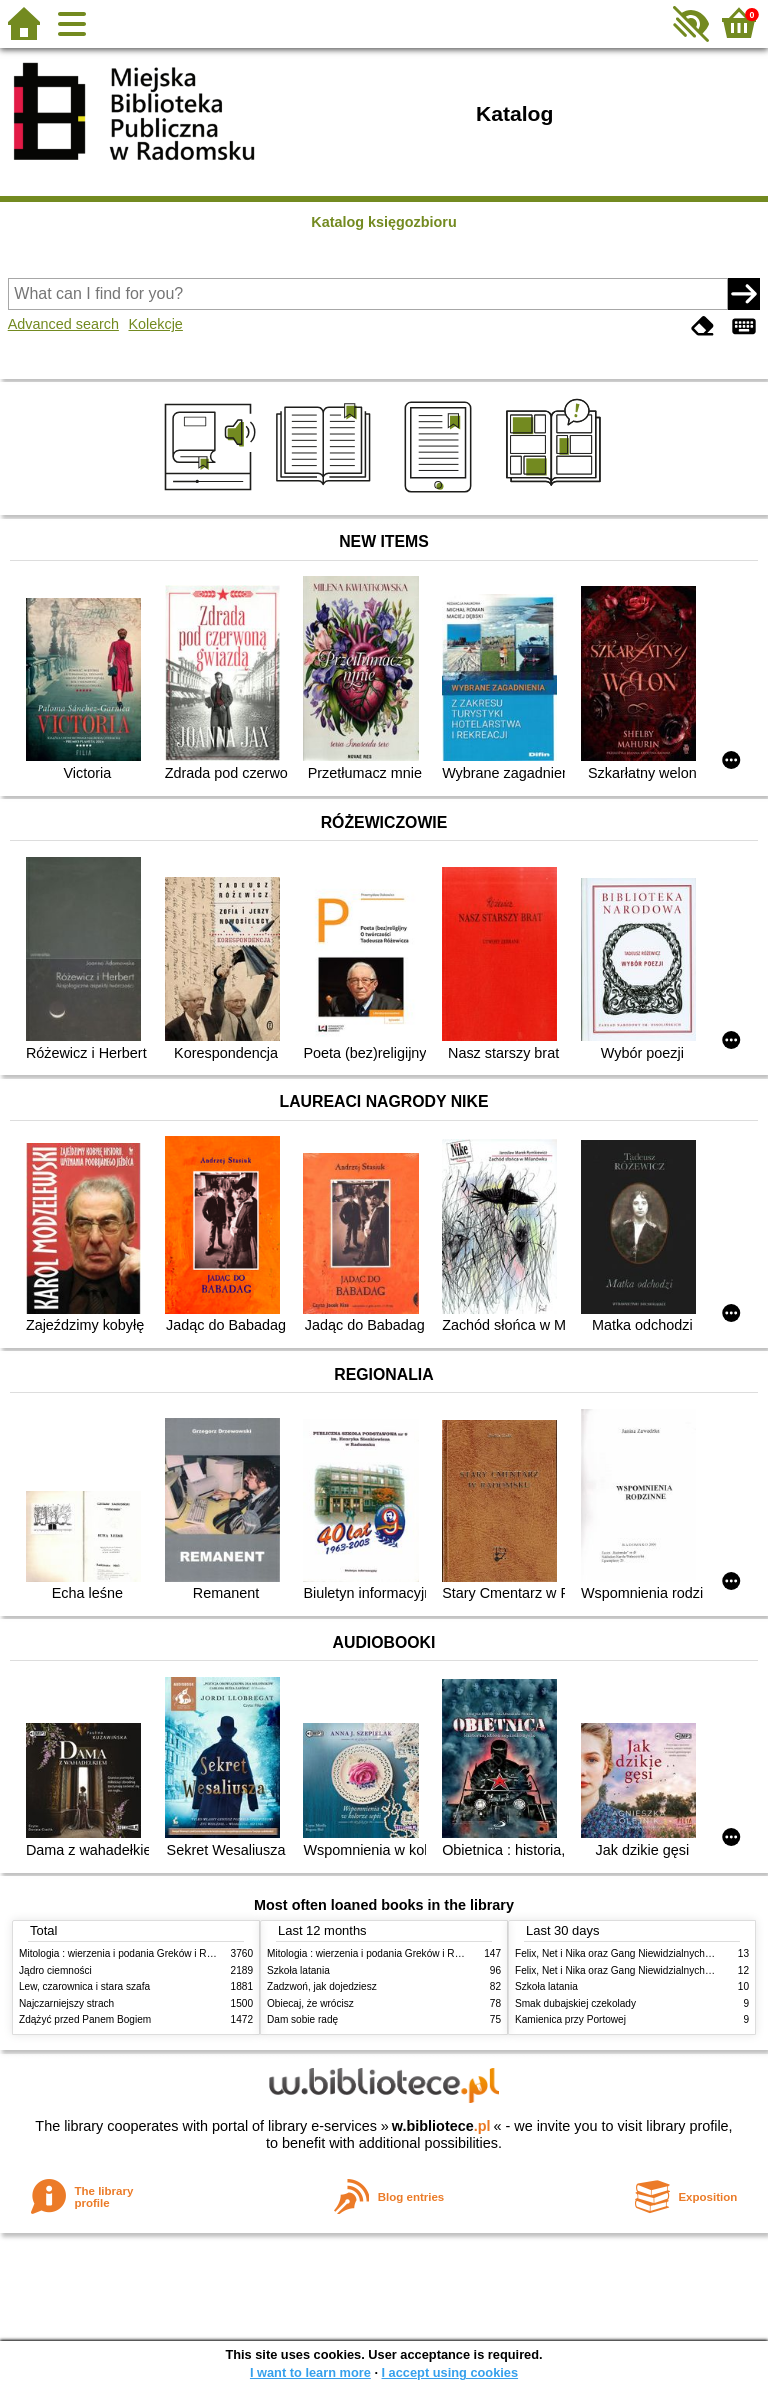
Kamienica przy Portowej (570, 2019)
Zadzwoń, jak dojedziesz (322, 1986)
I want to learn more (310, 2372)
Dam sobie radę (302, 2019)
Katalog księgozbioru (384, 222)
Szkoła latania (298, 1970)
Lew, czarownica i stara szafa (84, 1986)
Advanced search (63, 324)
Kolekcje (155, 324)
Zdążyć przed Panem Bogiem (85, 2019)
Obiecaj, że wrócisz (310, 2003)
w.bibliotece (441, 2126)
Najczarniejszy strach (66, 2003)
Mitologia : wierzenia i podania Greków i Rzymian (129, 1953)
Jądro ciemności (55, 1970)
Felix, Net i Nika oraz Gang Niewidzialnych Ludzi (623, 1953)
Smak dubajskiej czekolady (575, 2003)
